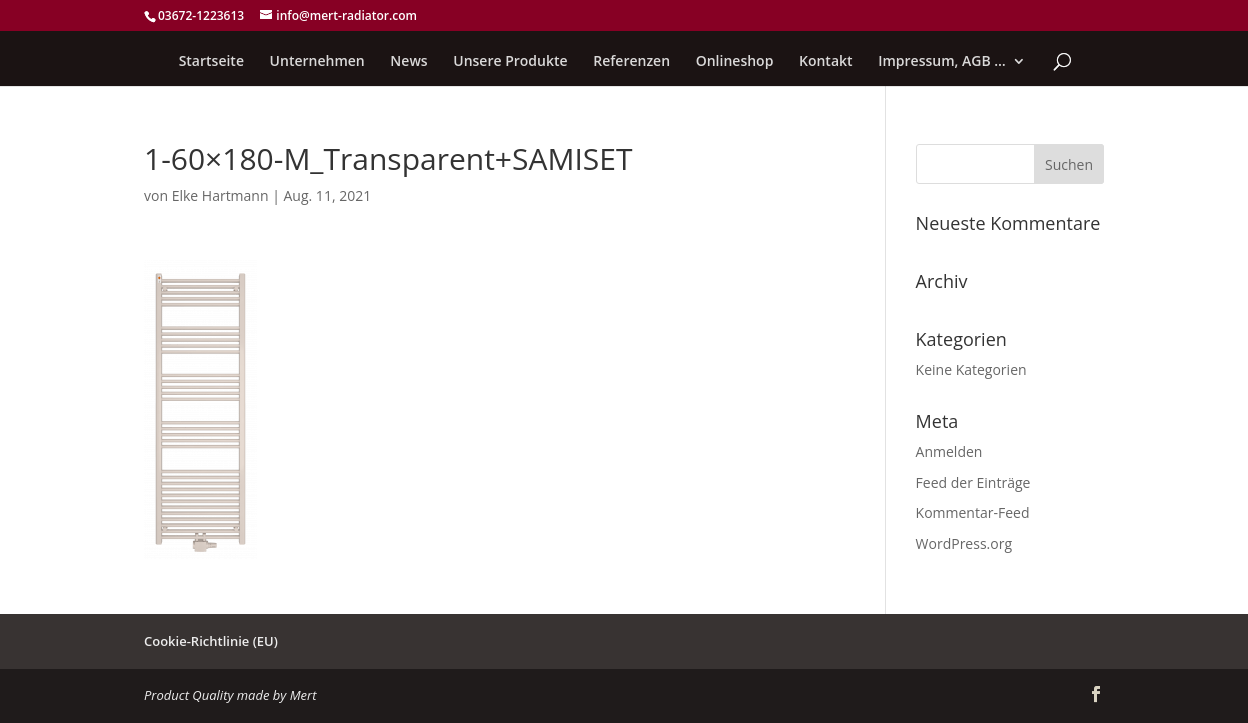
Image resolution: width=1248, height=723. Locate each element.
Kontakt (826, 62)
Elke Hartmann (220, 195)
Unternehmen (317, 62)
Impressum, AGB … (942, 62)
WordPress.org (964, 543)
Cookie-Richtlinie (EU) (211, 641)
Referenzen (631, 62)
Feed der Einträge (973, 482)
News (408, 62)
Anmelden (949, 451)
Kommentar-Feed (973, 512)
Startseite (211, 62)
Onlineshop (735, 62)
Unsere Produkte (510, 62)
